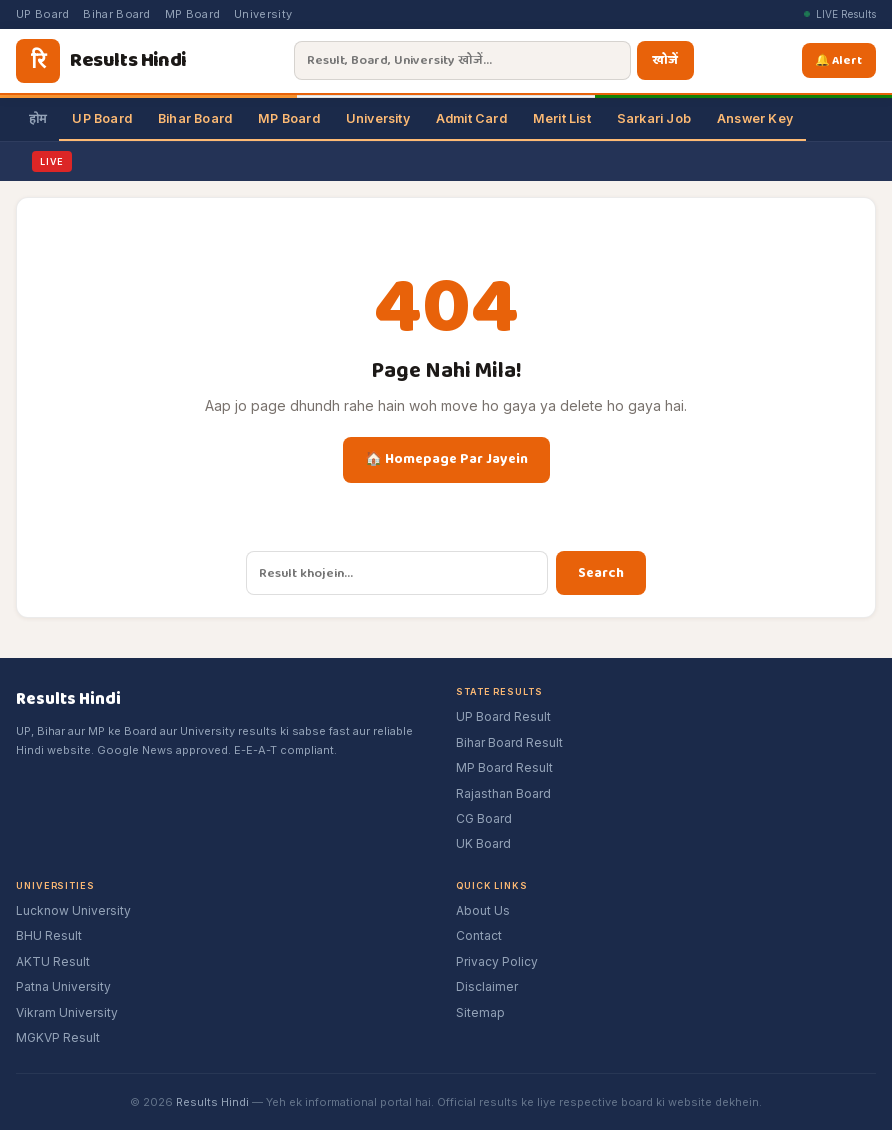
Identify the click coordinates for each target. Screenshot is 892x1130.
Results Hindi (212, 1102)
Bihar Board (116, 14)
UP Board (42, 14)
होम (37, 118)
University (263, 14)
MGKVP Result (58, 1037)
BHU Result (49, 935)
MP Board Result (504, 767)
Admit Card (471, 118)
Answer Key (755, 118)
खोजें (664, 60)
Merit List (562, 118)
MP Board (192, 14)
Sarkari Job (654, 118)
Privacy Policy (497, 961)
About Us (483, 910)
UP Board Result (503, 716)
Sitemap (480, 1012)
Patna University (63, 986)
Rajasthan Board (503, 793)
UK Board (483, 843)
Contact (479, 935)
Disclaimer (487, 986)
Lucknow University (73, 910)
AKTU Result (53, 961)
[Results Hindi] (101, 61)
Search (601, 573)
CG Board (484, 818)
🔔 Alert (842, 60)
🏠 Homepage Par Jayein (446, 459)
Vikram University (67, 1012)
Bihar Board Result (509, 742)
